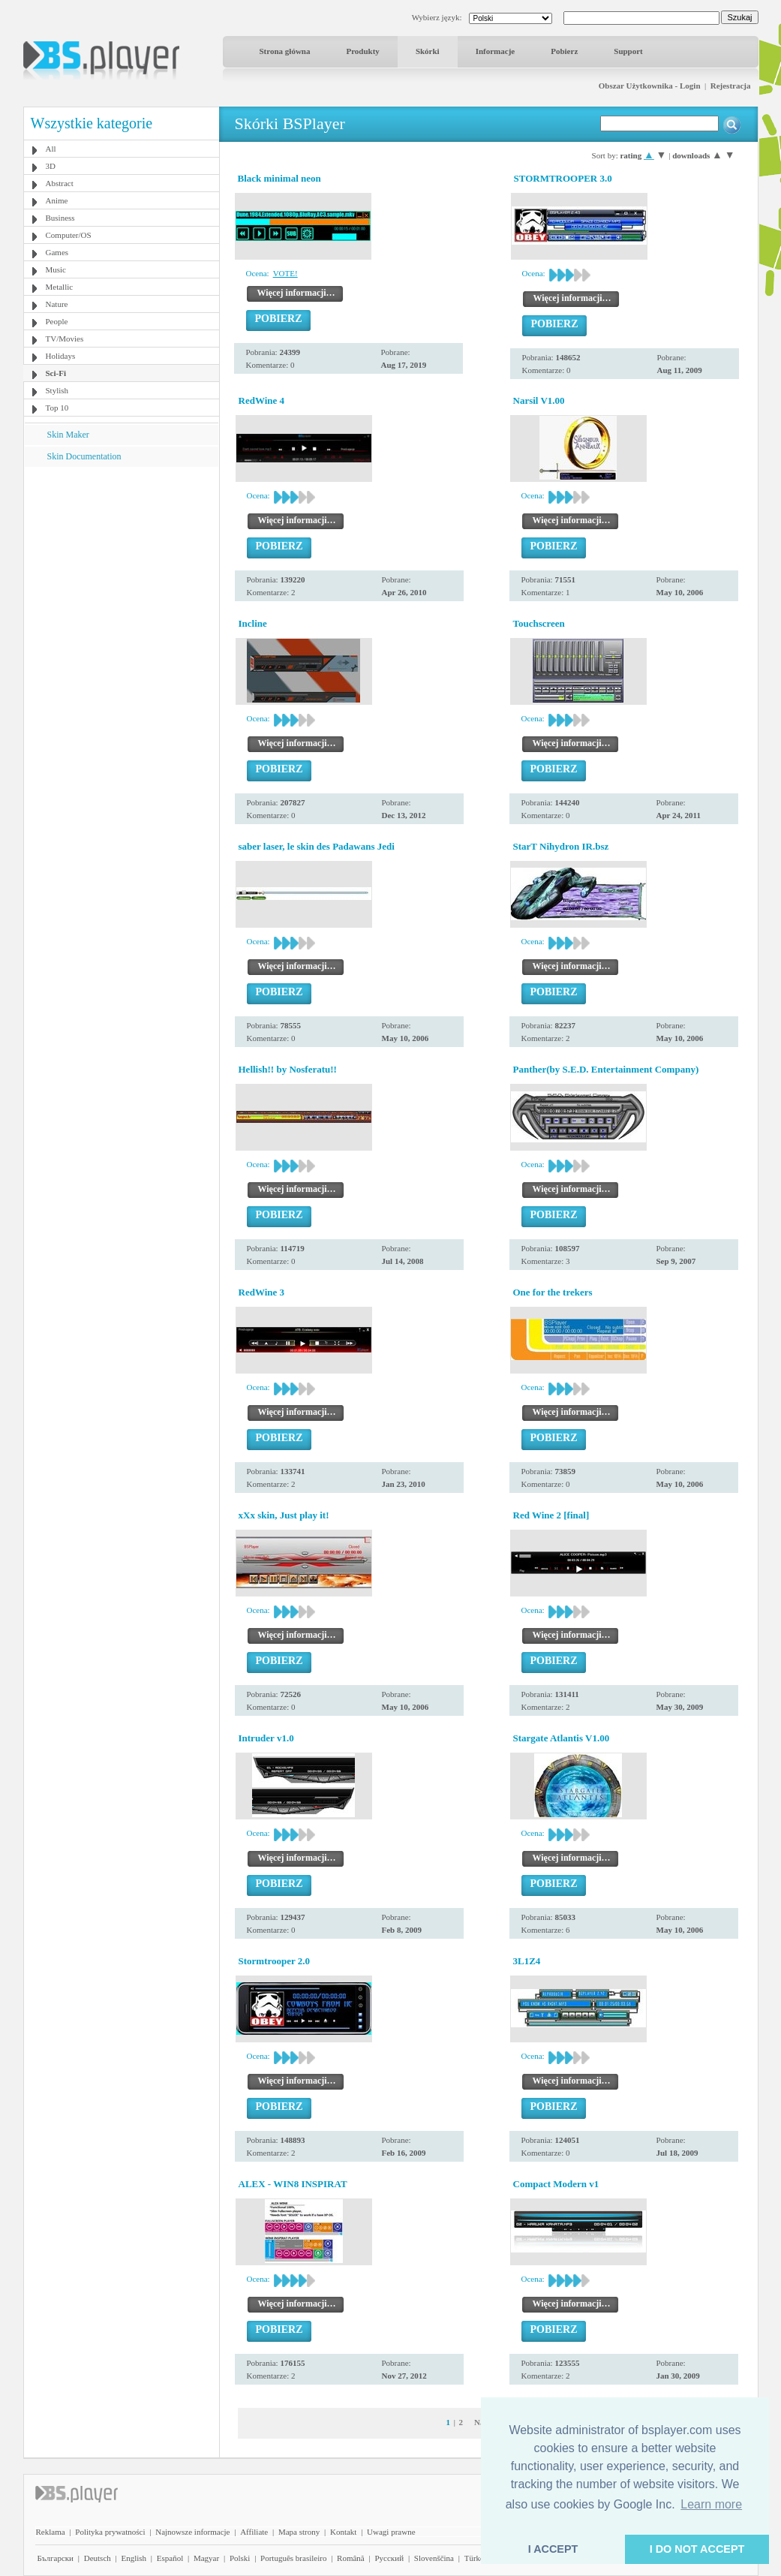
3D (51, 165)
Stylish (57, 390)
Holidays (61, 355)
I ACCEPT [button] (553, 2549)
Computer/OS (69, 234)
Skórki (428, 51)
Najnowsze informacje (192, 2531)
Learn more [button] (711, 2504)
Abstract (60, 183)
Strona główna (285, 51)
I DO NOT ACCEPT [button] (697, 2549)
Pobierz (564, 51)
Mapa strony (299, 2531)
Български (56, 2557)
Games (57, 252)
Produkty (362, 51)
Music (56, 269)
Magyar (206, 2557)
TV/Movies (65, 338)
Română (351, 2557)
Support (628, 51)
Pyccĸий (389, 2557)
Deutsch (97, 2557)
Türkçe (476, 2557)
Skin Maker (68, 434)
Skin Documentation (84, 456)
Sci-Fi (56, 373)
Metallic (60, 286)
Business (60, 217)
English (133, 2557)
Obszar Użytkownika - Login (650, 85)
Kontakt (343, 2531)
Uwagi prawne (391, 2531)
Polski (240, 2557)
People (57, 321)
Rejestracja (730, 85)
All (51, 148)
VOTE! (285, 273)
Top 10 (57, 407)
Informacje (495, 51)
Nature (57, 303)
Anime (57, 200)
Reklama (50, 2531)
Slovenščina (434, 2557)
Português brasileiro (293, 2557)
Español (170, 2557)
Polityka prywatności (110, 2531)
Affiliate (254, 2531)
